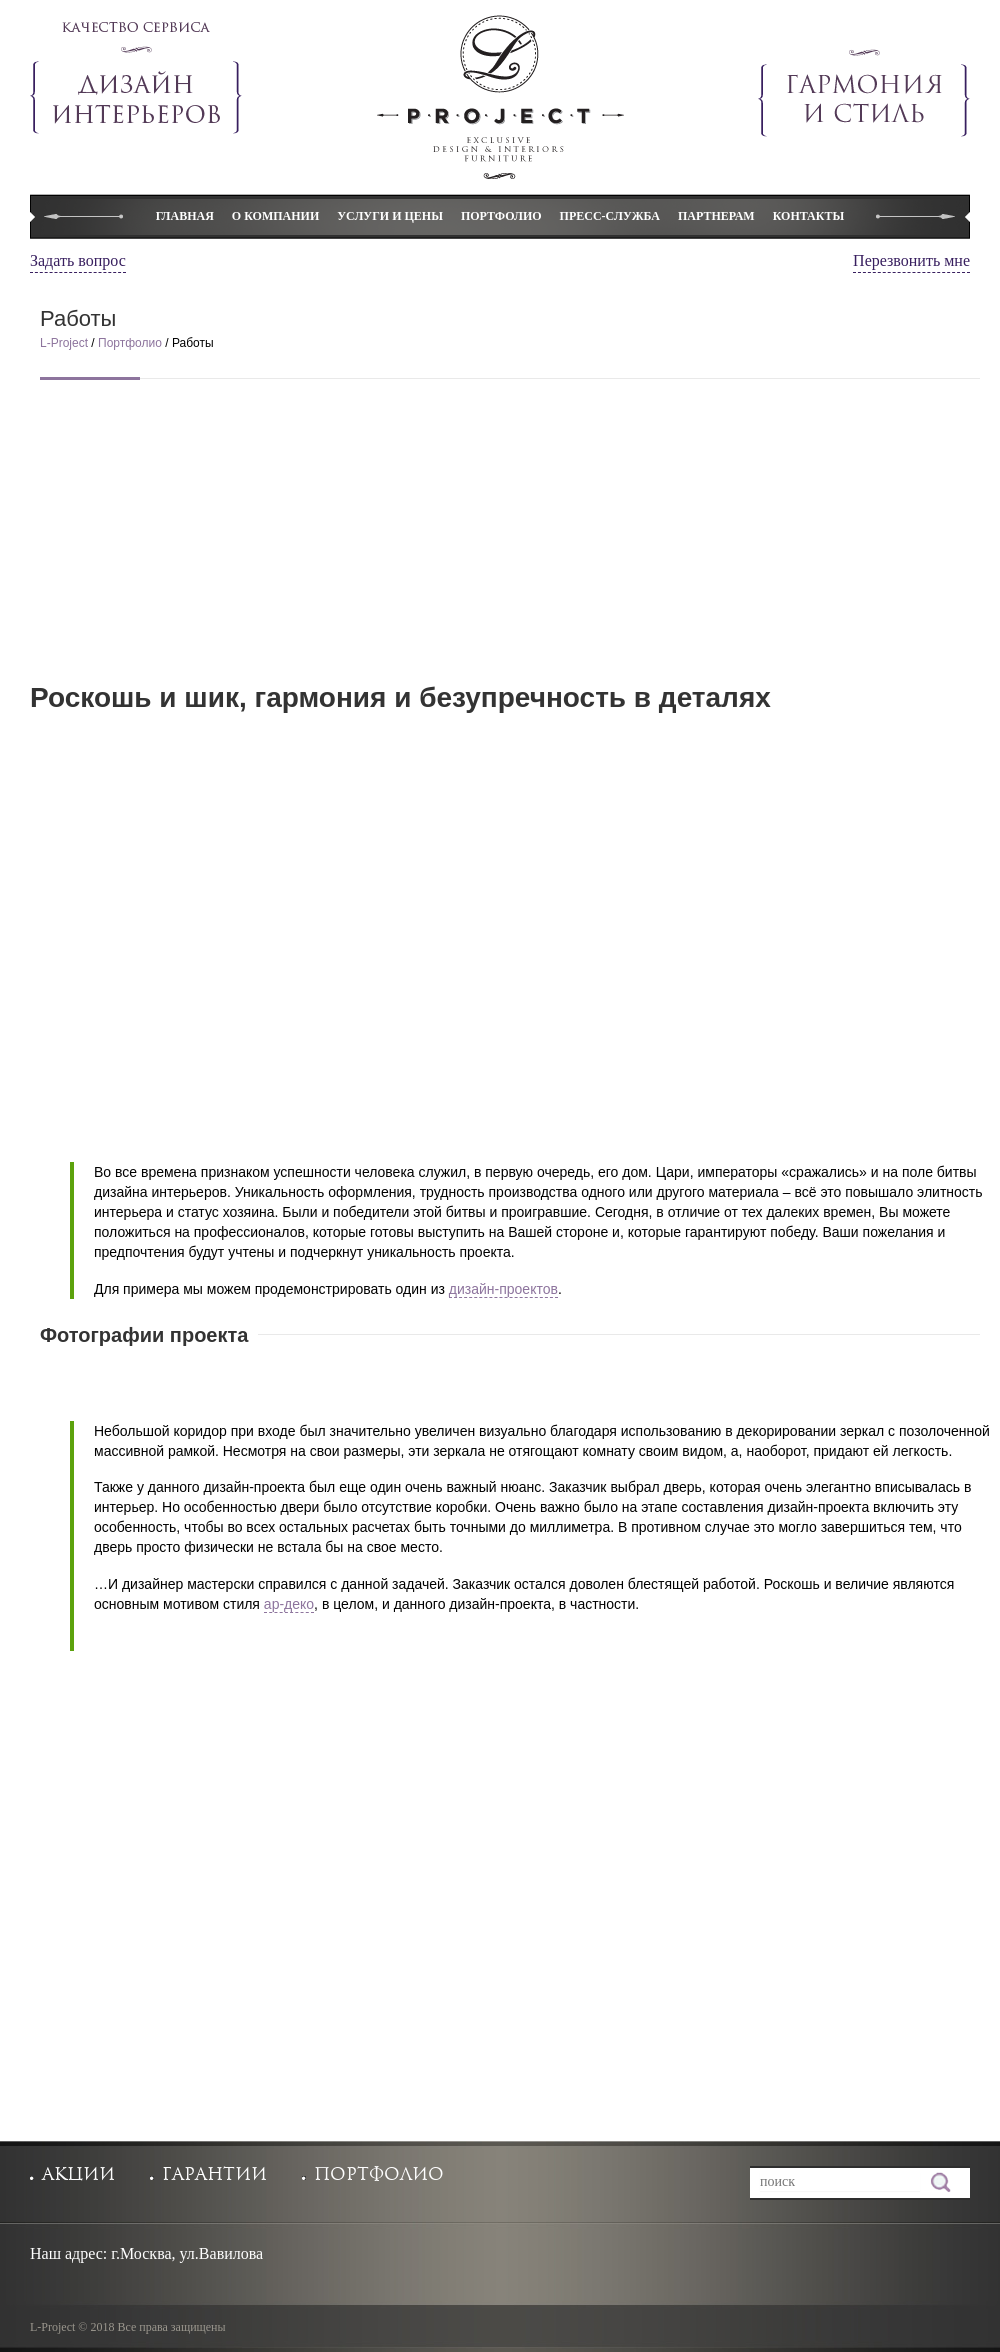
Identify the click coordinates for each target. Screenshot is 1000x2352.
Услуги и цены (390, 216)
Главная (185, 216)
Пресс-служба (610, 216)
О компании (275, 216)
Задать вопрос (78, 260)
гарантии (214, 2175)
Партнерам (716, 216)
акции (78, 2175)
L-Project (65, 343)
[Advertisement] (510, 544)
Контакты (809, 216)
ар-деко (289, 1604)
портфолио (379, 2175)
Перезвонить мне (911, 260)
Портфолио (501, 216)
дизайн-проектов (503, 1289)
